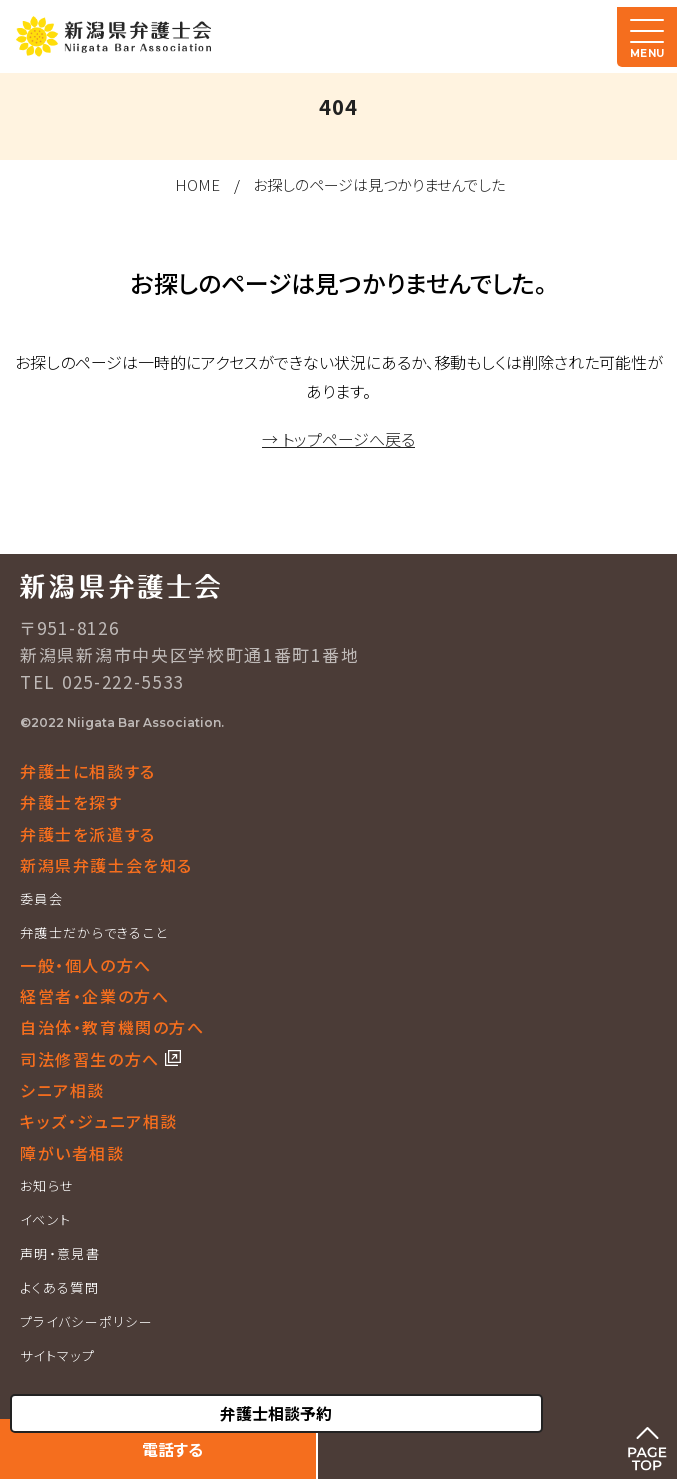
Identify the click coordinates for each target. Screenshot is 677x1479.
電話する (172, 1449)
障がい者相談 (72, 1153)
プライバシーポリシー (86, 1321)
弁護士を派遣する (88, 834)
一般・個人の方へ (86, 965)
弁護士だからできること (93, 932)
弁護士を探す (71, 802)
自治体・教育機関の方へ (112, 1027)
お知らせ (47, 1185)
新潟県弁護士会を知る (106, 865)
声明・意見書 (60, 1253)
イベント (45, 1219)
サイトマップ (57, 1355)
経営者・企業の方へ (94, 996)
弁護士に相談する (88, 771)
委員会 (41, 898)
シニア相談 (62, 1090)
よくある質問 (59, 1287)
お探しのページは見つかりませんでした (379, 184)
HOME (197, 184)
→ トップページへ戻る (338, 439)
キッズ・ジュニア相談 (99, 1121)
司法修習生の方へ (92, 1059)
